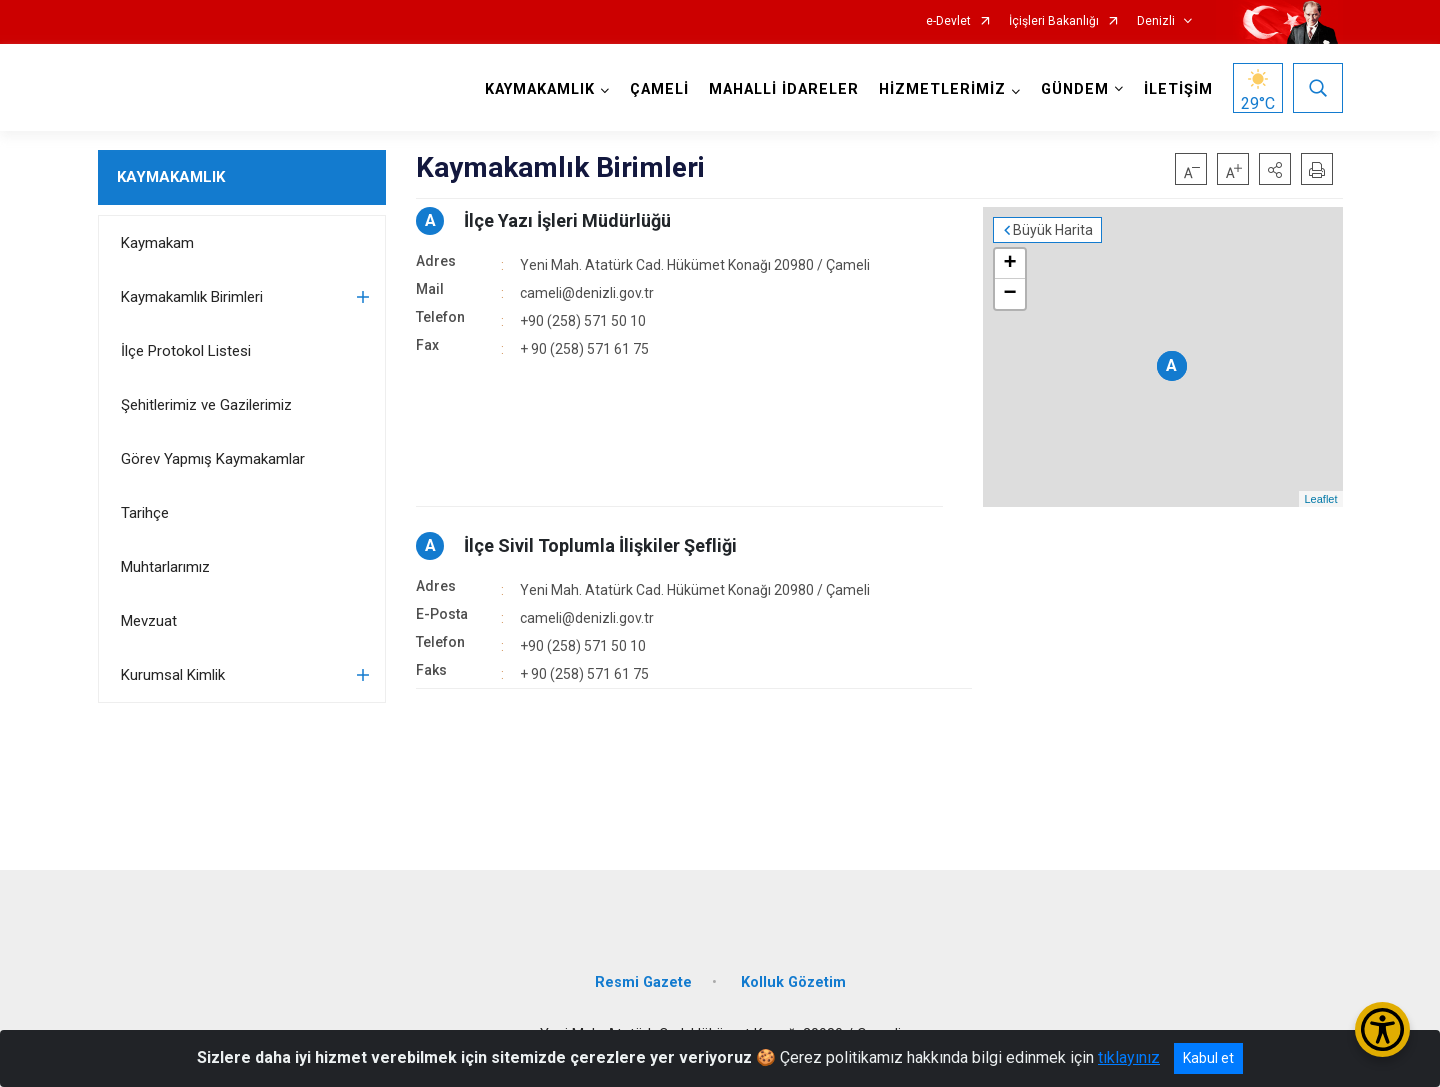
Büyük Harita (1053, 230)
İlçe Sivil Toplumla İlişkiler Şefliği (600, 545)
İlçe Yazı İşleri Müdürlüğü (567, 220)
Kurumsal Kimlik (173, 675)
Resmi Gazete (643, 982)
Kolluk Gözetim (793, 982)
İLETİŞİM (1178, 89)
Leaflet (1320, 499)
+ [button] (1009, 264)
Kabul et (1208, 1058)
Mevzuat (149, 621)
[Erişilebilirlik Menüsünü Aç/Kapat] (1382, 1029)
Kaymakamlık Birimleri (192, 297)
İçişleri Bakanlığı (1054, 21)
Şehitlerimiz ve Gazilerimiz (206, 405)
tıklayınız (1129, 1057)
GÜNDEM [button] (1075, 89)
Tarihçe (145, 513)
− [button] (1009, 294)
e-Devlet (948, 21)
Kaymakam (157, 243)
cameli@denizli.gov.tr (587, 293)
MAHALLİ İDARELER (784, 89)
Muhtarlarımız (165, 567)
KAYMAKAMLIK (171, 177)
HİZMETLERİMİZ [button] (942, 89)
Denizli (1156, 21)
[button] (1275, 169)
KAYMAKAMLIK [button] (540, 89)
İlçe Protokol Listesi (186, 351)
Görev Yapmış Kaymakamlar (213, 459)
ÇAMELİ (659, 89)
